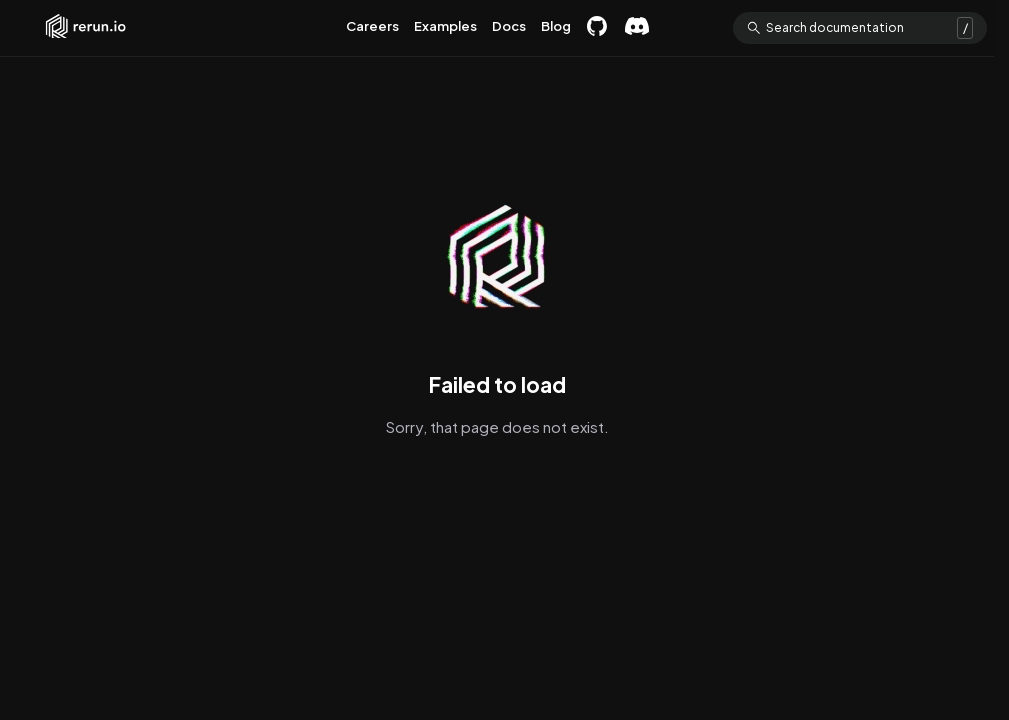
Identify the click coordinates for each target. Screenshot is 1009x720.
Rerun (86, 28)
